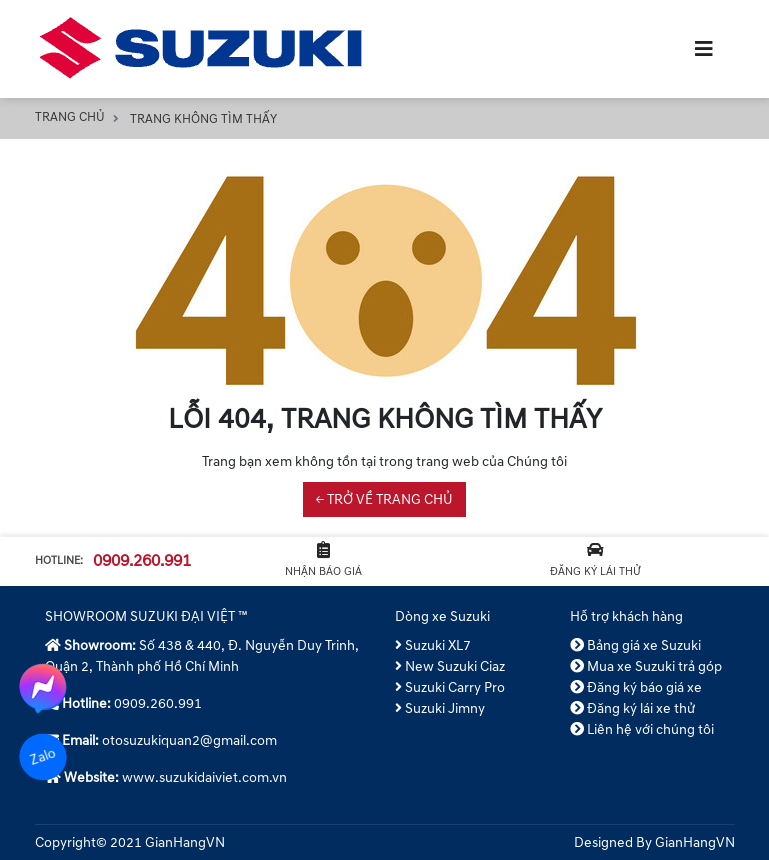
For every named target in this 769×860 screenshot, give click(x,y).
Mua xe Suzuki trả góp (646, 666)
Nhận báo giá (323, 560)
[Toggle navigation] (704, 49)
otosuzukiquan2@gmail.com (189, 740)
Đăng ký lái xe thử (633, 708)
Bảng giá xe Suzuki (636, 645)
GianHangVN (695, 842)
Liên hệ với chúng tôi (642, 729)
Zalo (43, 756)
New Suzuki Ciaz (450, 666)
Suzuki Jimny (440, 708)
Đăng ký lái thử (595, 560)
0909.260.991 (142, 561)
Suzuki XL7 (433, 645)
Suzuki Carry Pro (450, 687)
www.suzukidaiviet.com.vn (204, 777)
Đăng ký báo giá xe (636, 687)
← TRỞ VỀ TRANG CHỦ (384, 499)
